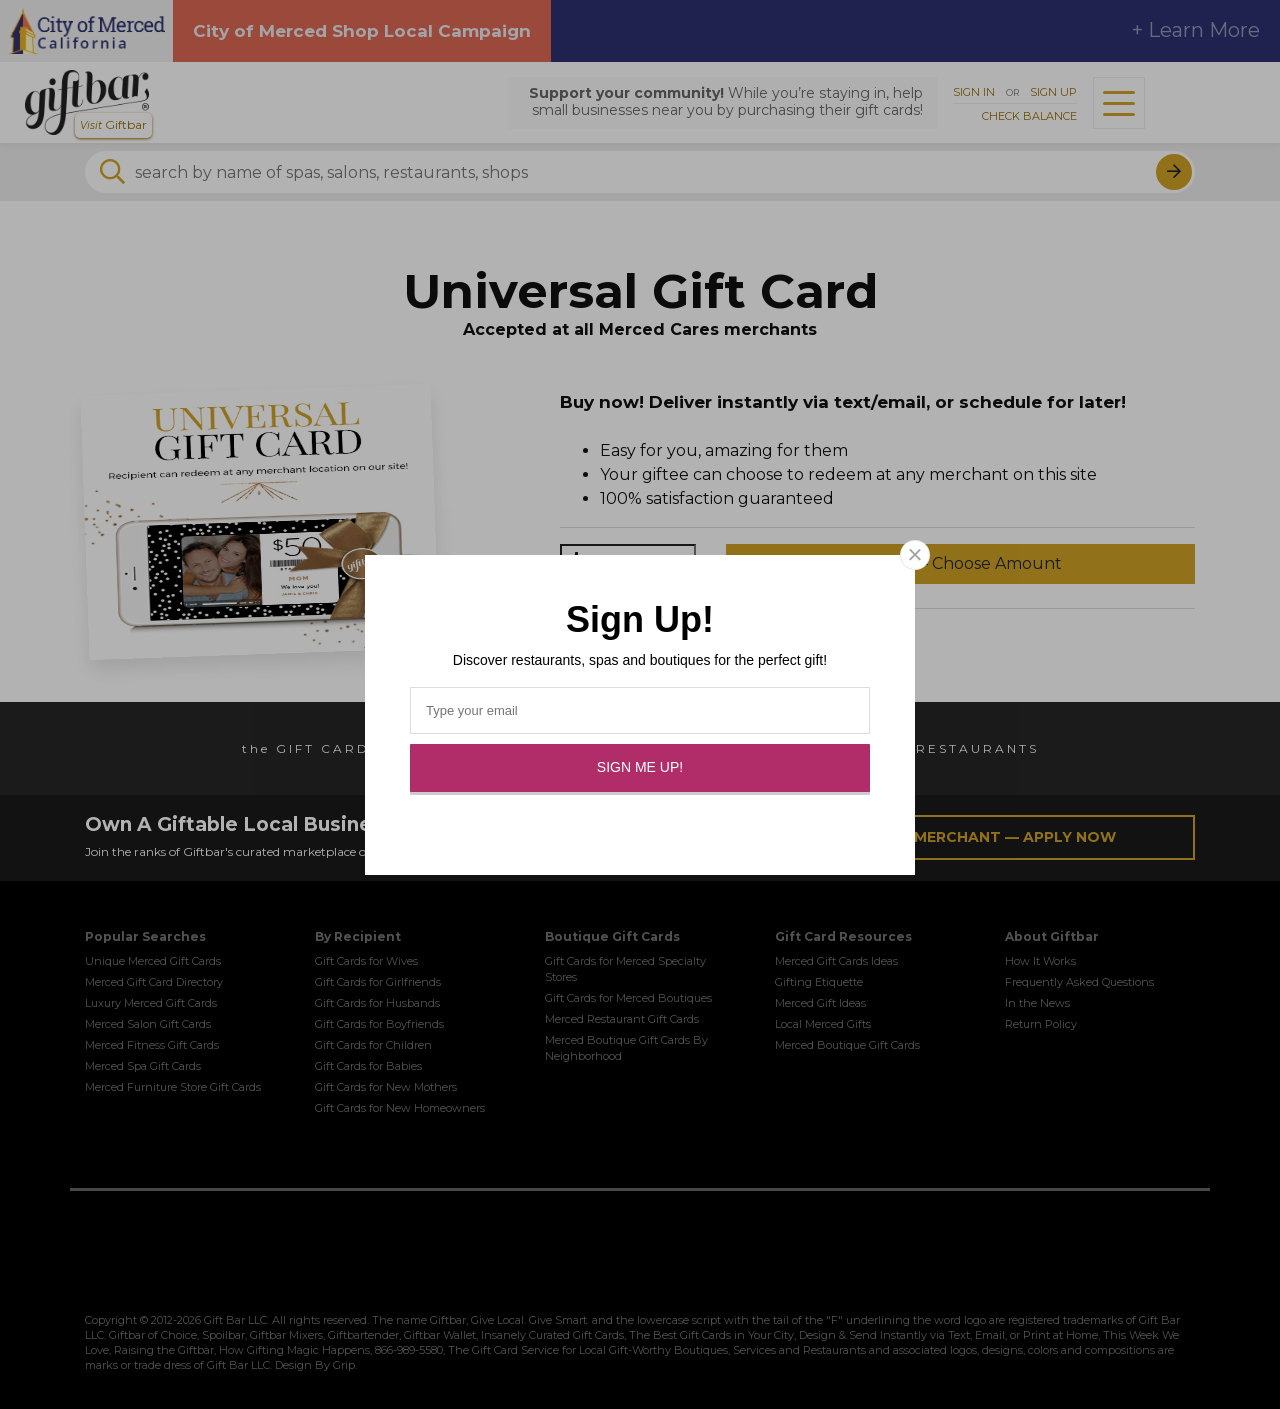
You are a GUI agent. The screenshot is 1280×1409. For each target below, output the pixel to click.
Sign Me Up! (640, 767)
